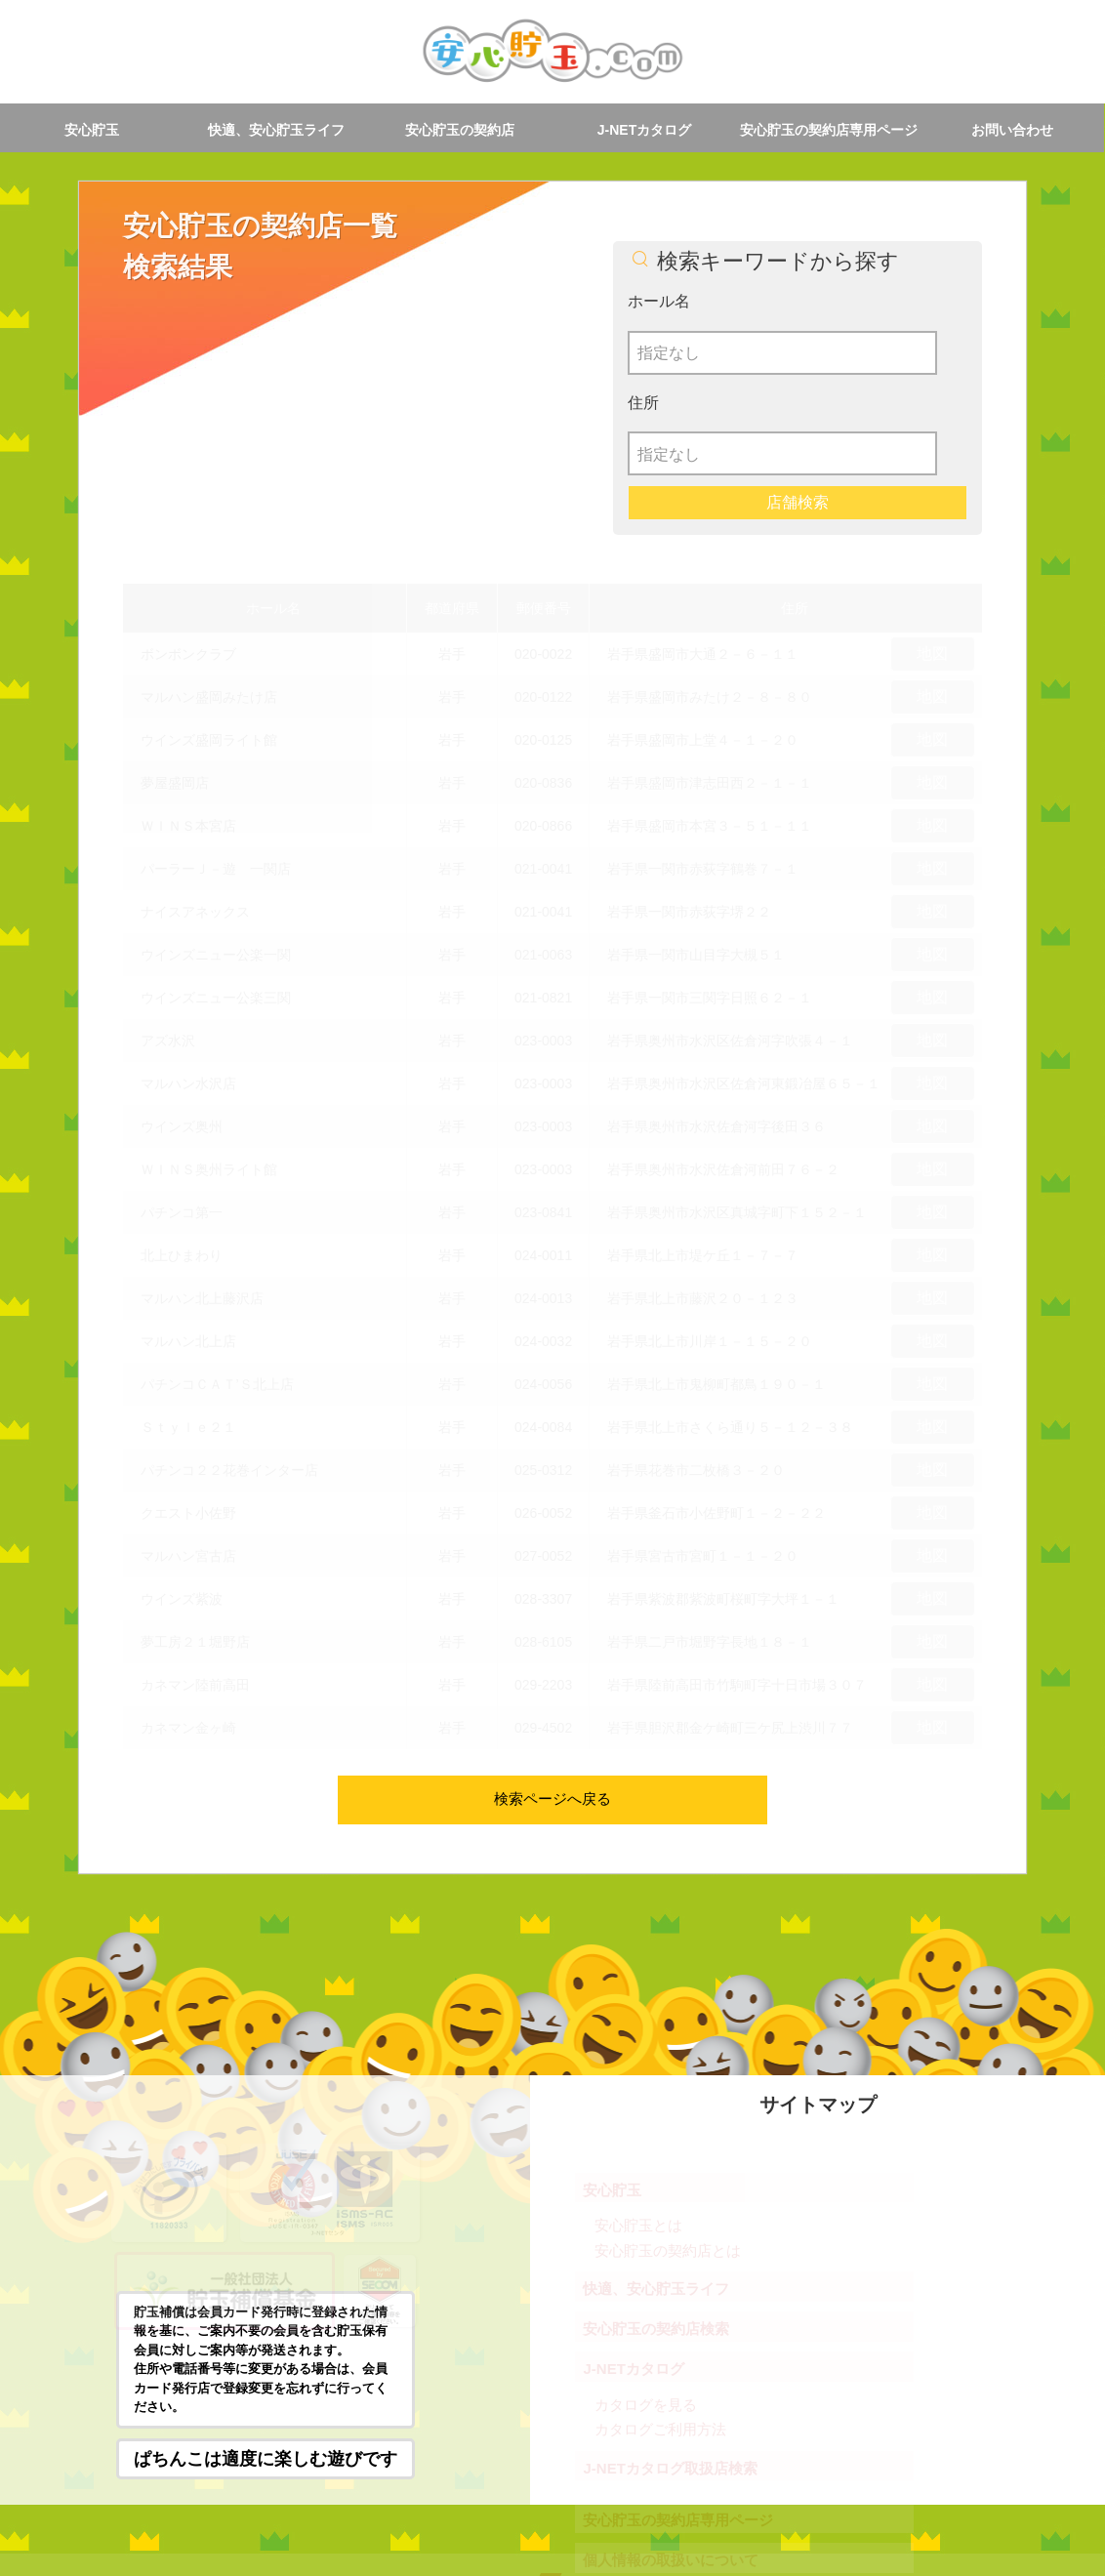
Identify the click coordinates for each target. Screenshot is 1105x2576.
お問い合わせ (1012, 130)
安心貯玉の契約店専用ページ (829, 130)
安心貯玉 (91, 130)
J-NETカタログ (644, 130)
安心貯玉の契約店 (459, 130)
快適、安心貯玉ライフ (276, 130)
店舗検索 (797, 401)
